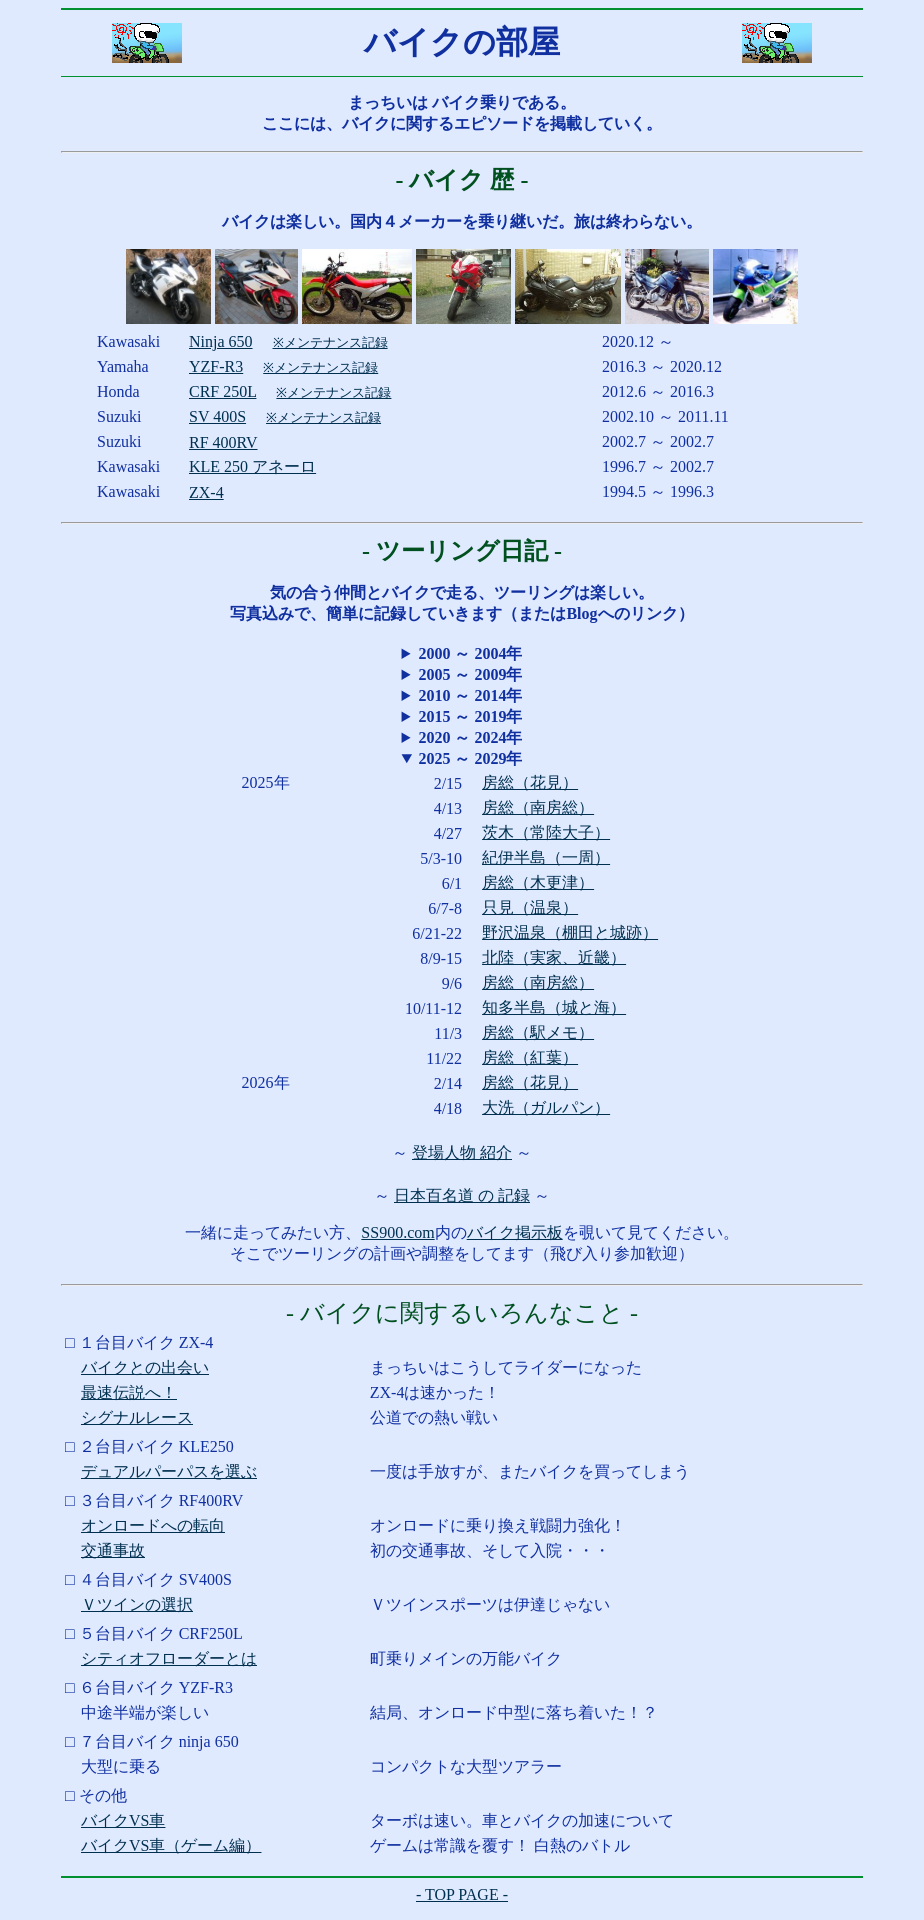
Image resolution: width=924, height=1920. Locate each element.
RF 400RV (223, 442)
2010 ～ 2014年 (470, 695)
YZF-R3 (216, 366)
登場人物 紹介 (462, 1152)
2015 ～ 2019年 (470, 716)
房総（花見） (530, 782)
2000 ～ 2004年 (470, 653)
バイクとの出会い (145, 1367)
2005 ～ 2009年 (470, 674)
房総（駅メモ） (538, 1032)
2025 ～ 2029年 (470, 758)
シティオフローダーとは (169, 1658)
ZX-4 (206, 492)
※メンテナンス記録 (330, 342)
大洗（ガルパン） (546, 1107)
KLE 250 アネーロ (252, 466)
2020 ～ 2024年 (470, 737)
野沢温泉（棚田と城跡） (570, 932)
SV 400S (217, 416)
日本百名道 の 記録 (462, 1195)
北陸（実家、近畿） (554, 957)
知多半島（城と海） (554, 1007)
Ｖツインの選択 (137, 1604)
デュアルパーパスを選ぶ (169, 1471)
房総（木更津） (538, 882)
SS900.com (397, 1232)
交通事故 (113, 1550)
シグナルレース (137, 1417)
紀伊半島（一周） (546, 857)
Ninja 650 (221, 341)
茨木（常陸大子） (546, 832)
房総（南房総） (538, 807)
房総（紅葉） (530, 1057)
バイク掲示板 (515, 1232)
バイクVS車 (123, 1820)
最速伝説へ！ (129, 1392)
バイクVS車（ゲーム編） (171, 1845)
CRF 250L (222, 391)
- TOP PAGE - (462, 1894)
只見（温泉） (530, 907)
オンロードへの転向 (153, 1525)
